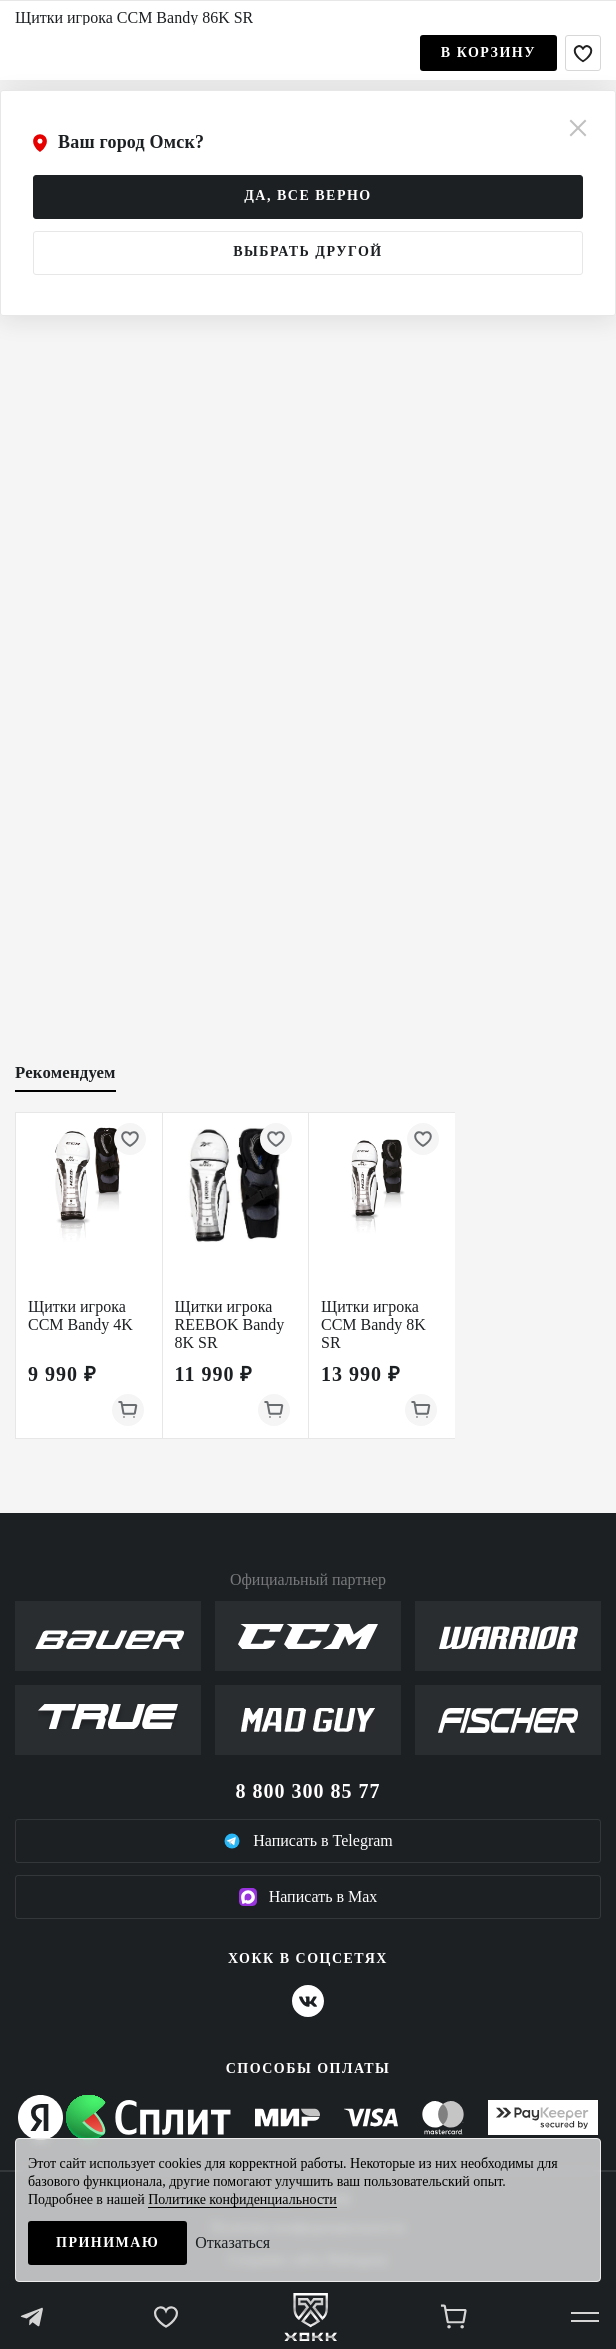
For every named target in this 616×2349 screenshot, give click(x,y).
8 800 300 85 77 (308, 1791)
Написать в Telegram (308, 1841)
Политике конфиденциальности (242, 2199)
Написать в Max (308, 1897)
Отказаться (232, 2242)
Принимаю (107, 2242)
